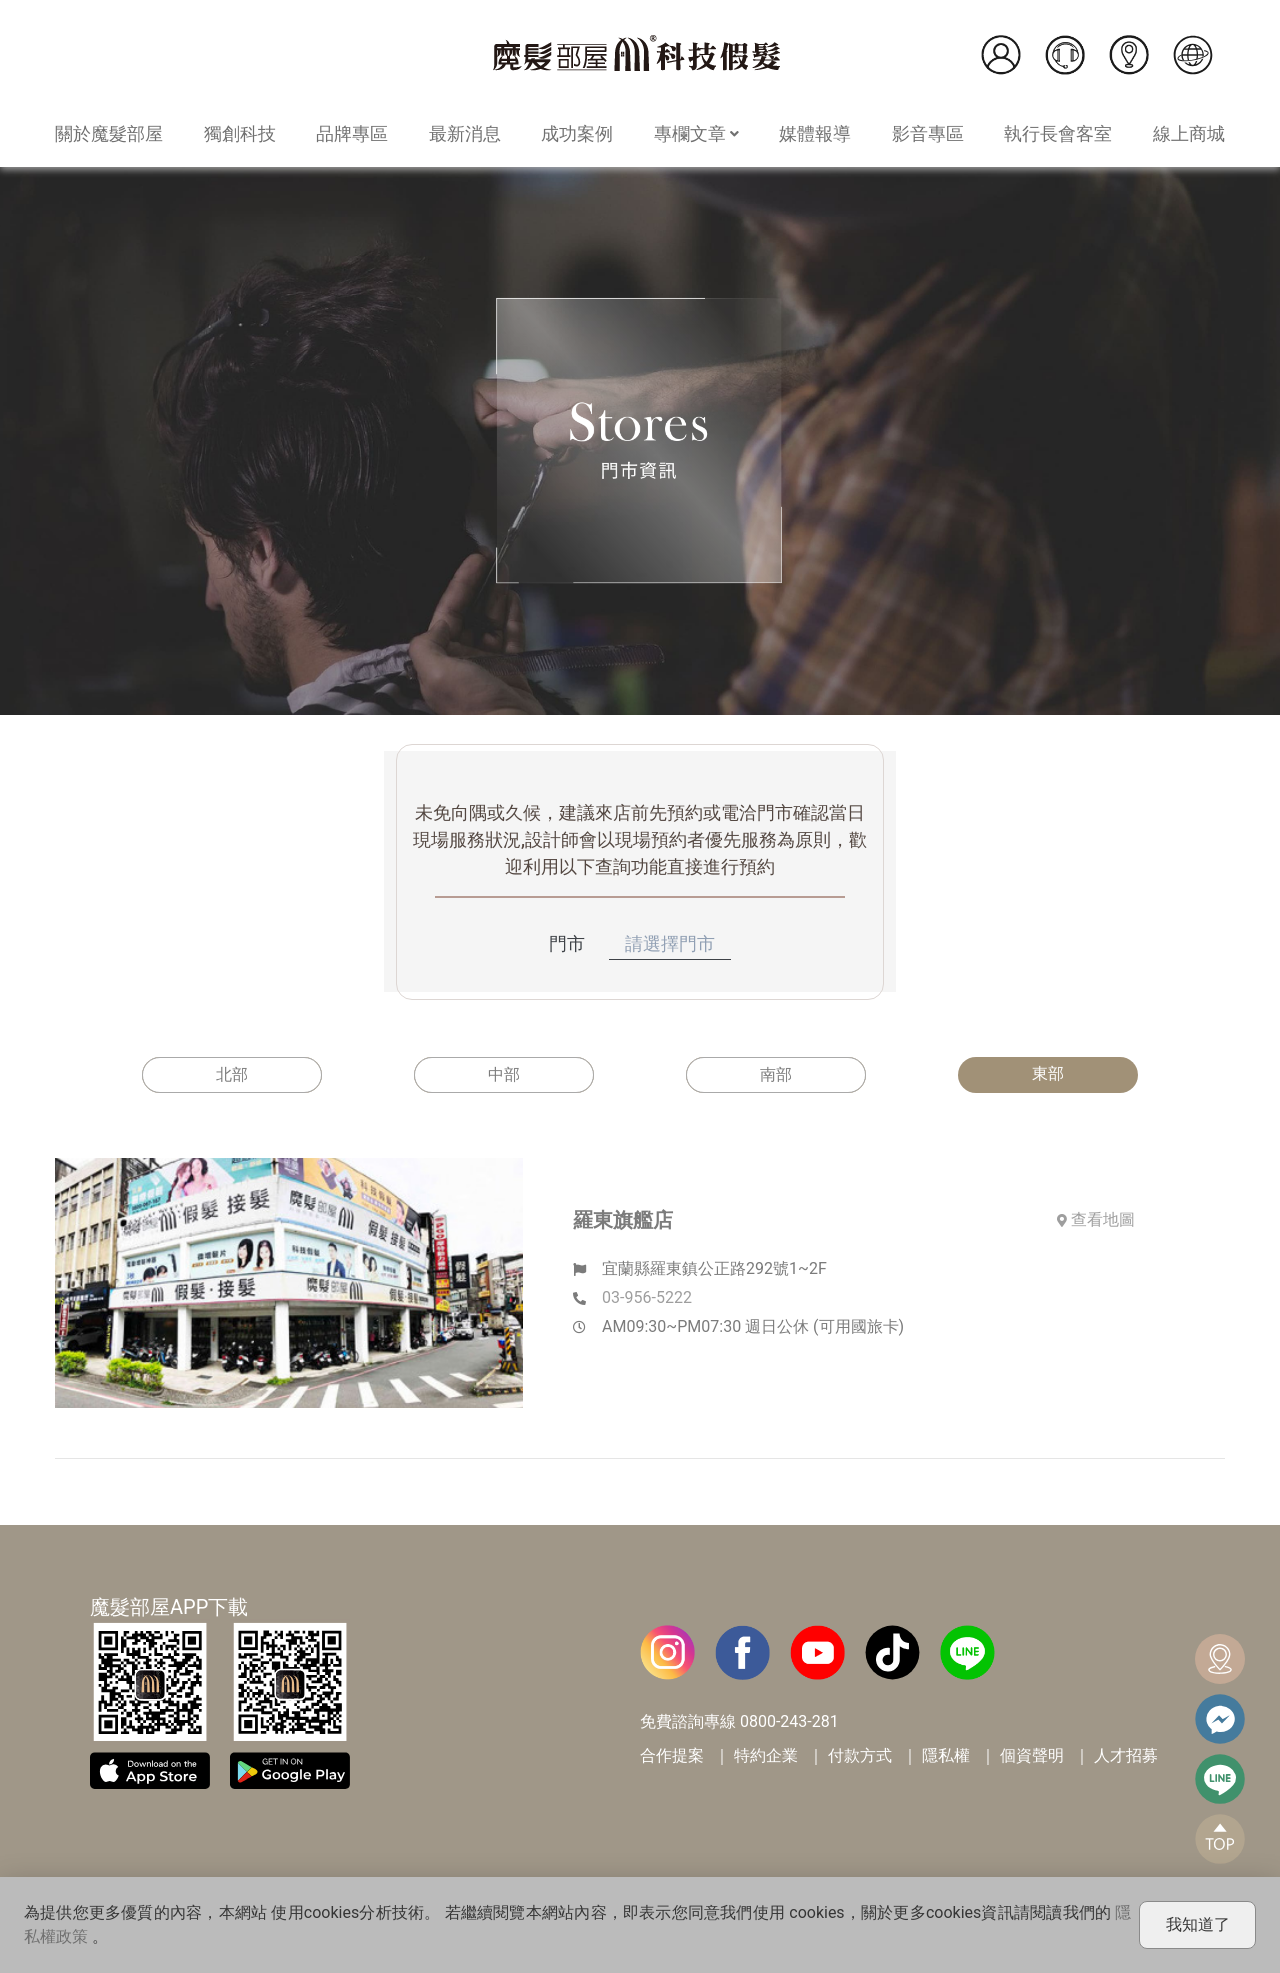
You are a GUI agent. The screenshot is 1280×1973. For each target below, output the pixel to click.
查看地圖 (1096, 1219)
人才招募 (1126, 1755)
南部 (776, 1074)
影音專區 (928, 133)
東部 (1048, 1073)
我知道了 (1198, 1924)
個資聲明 (1032, 1755)
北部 (232, 1074)
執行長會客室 (1058, 133)
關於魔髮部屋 (109, 133)
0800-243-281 (789, 1721)
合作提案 (672, 1755)
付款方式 (860, 1755)
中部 (504, 1074)
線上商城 (1189, 133)
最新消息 (465, 133)
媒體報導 (815, 133)
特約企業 (766, 1755)
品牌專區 (352, 133)
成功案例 (577, 133)
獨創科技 (240, 133)
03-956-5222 (647, 1297)
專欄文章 (696, 133)
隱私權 (946, 1755)
